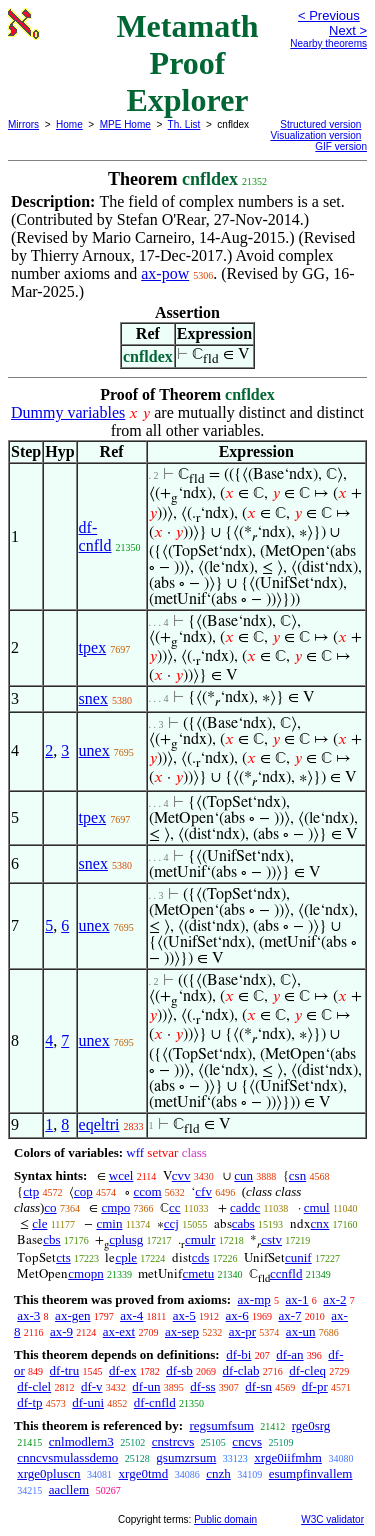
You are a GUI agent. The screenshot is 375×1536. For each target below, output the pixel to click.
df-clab (241, 1370)
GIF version (341, 146)
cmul (317, 1207)
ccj (171, 1223)
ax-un (301, 1331)
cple (126, 1257)
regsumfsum (221, 1425)
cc (175, 1207)
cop (83, 1191)
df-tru (65, 1370)
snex (93, 698)
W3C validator (332, 1519)
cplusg (126, 1239)
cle (39, 1223)
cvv (181, 1175)
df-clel (34, 1386)
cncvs (247, 1441)
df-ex (122, 1370)
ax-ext (119, 1331)
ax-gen (72, 1315)
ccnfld (286, 1273)
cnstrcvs (173, 1441)
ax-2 (334, 1299)
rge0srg (311, 1425)
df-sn (258, 1386)
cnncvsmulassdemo (67, 1457)
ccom (147, 1191)
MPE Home (125, 124)
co (50, 1207)
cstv (271, 1239)
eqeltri (99, 1124)
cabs (243, 1223)
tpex (93, 647)
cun (243, 1175)
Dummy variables (68, 412)
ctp (31, 1191)
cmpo (115, 1207)
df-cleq (307, 1370)
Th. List (184, 124)
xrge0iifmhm (288, 1457)
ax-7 (289, 1315)
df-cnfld (95, 536)
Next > (348, 30)
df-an (289, 1354)
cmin (109, 1223)
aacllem (69, 1489)
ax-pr (242, 1331)
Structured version (320, 124)
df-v (92, 1386)
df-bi (238, 1354)
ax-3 (28, 1315)
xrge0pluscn (48, 1473)
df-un (146, 1386)
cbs (51, 1239)
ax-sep (182, 1331)
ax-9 (61, 1331)
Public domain (225, 1519)
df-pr (315, 1386)
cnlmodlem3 (81, 1441)
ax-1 (297, 1299)
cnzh (218, 1473)
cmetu (198, 1273)
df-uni (88, 1402)
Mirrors (23, 124)
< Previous (329, 15)
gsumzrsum (186, 1457)
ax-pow (165, 273)
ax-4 (131, 1315)
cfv (203, 1191)
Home (69, 124)
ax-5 (184, 1315)
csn (297, 1175)
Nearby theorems (328, 43)
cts (63, 1257)
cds (200, 1257)
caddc (245, 1207)
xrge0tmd (144, 1473)
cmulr (200, 1239)
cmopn (85, 1273)
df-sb (179, 1370)
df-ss (202, 1386)
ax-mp (254, 1299)
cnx (320, 1223)
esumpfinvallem (311, 1473)
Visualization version (315, 135)
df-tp (29, 1402)
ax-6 (237, 1315)
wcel (121, 1175)
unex (94, 750)
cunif (298, 1257)
